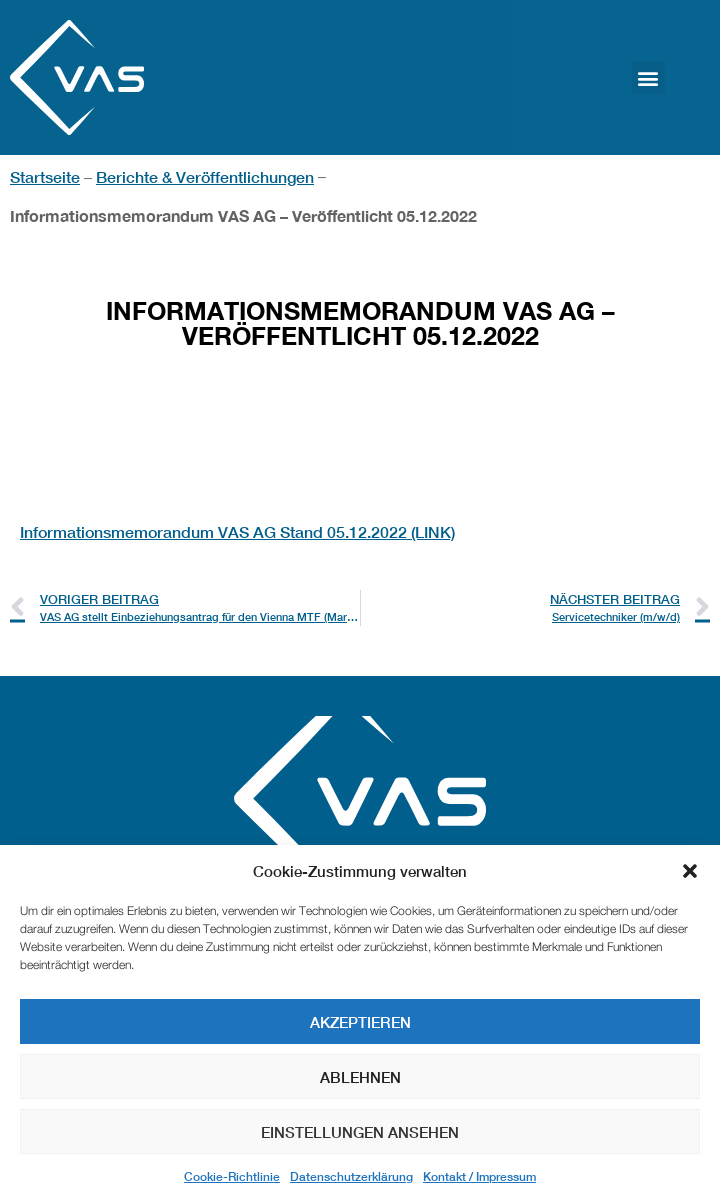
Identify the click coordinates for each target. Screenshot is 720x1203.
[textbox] (360, 460)
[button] (690, 871)
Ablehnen (360, 1077)
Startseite (45, 176)
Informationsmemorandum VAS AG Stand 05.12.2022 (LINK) (237, 531)
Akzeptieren (360, 1022)
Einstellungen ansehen (360, 1132)
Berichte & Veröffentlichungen (205, 176)
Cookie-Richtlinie (232, 1176)
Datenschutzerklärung (351, 1176)
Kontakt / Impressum (479, 1176)
